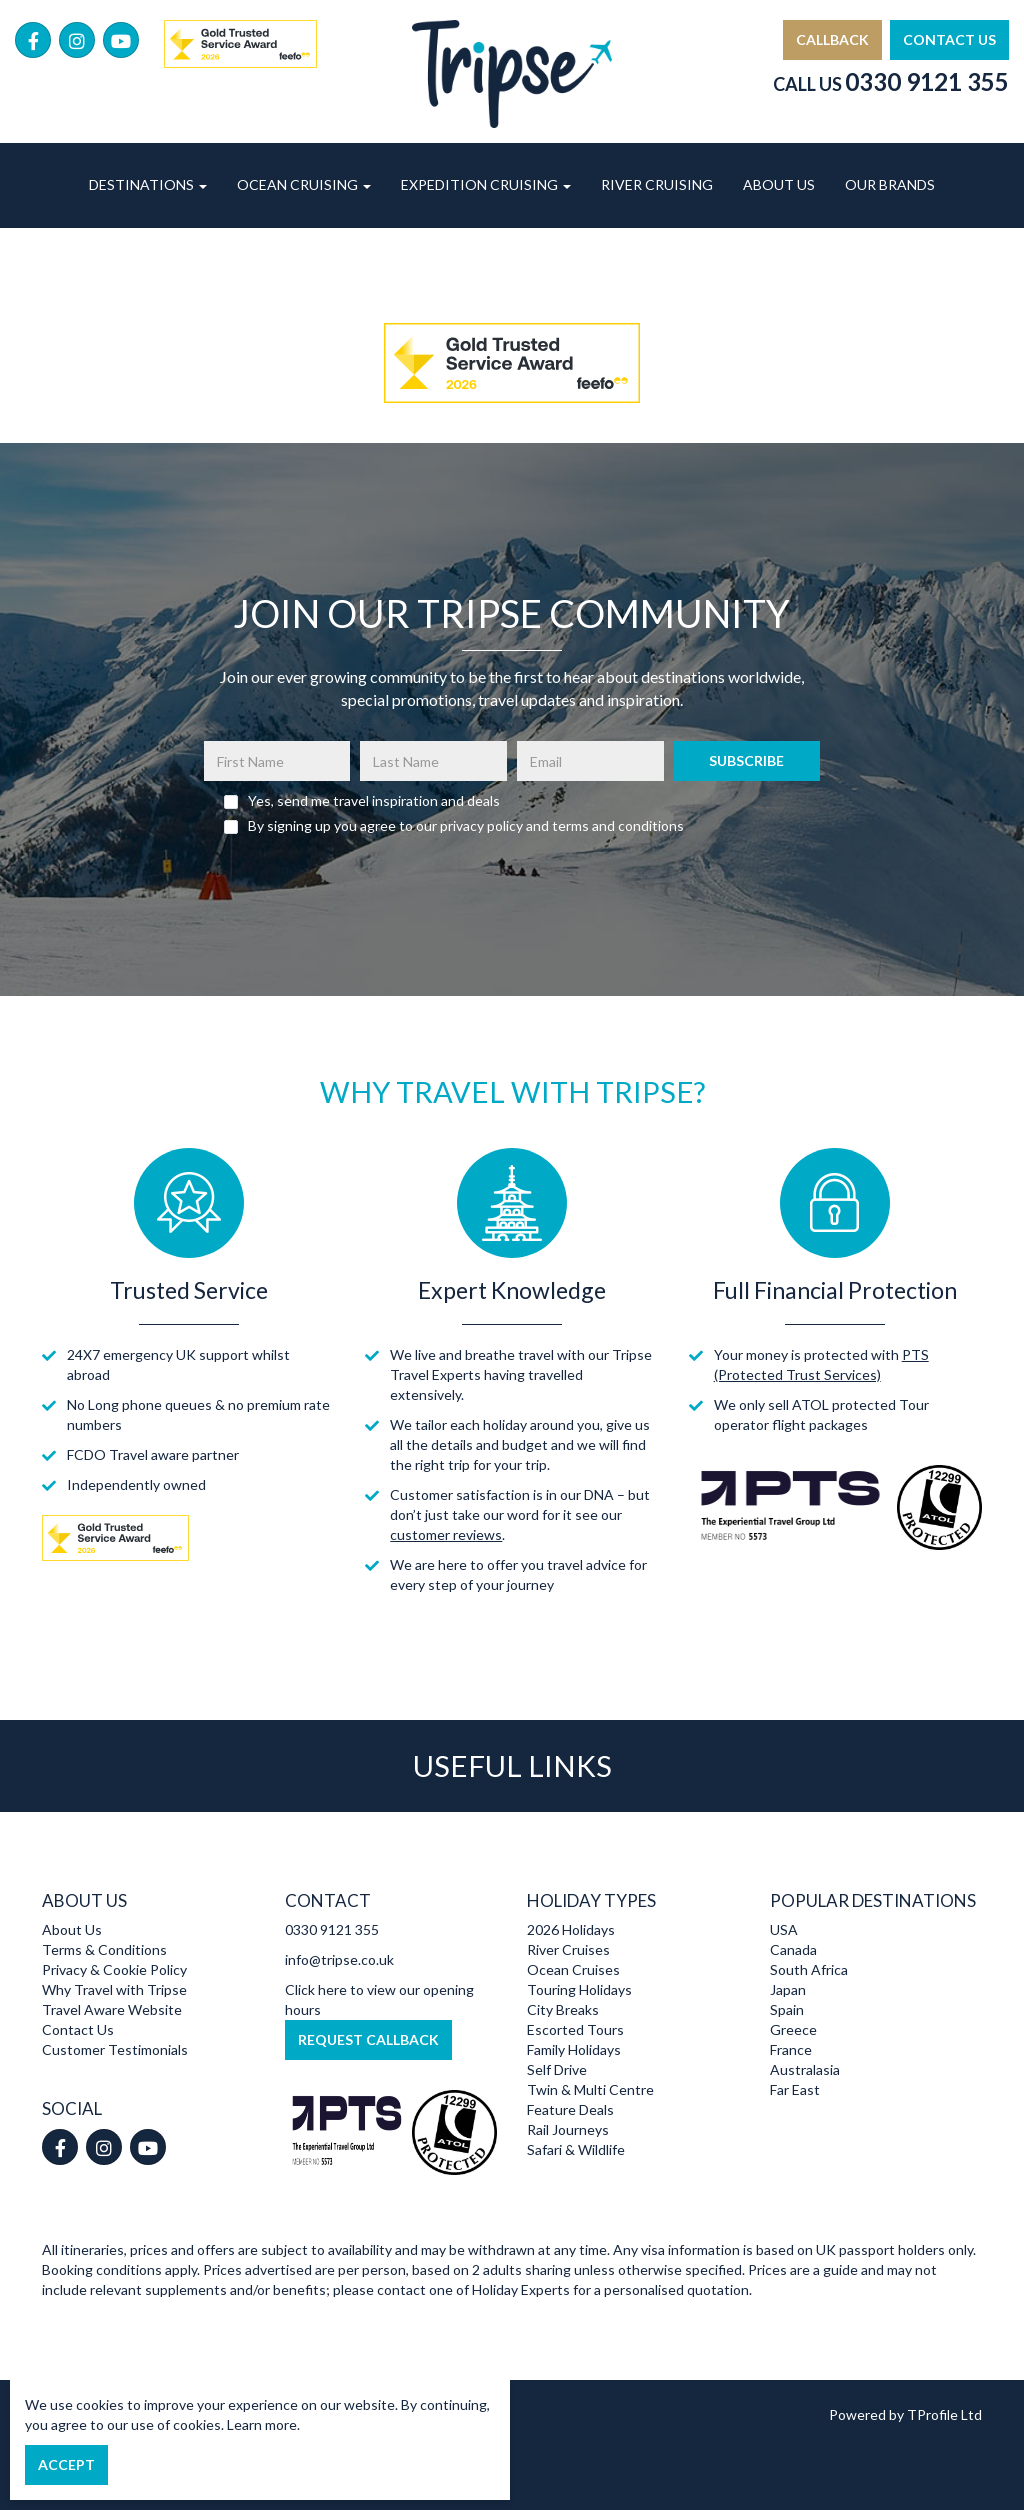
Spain (787, 2009)
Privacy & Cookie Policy (114, 1969)
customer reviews (446, 1534)
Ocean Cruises (573, 1969)
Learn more (262, 2424)
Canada (793, 1949)
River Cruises (568, 1949)
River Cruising (657, 184)
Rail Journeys (568, 2129)
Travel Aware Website (112, 2009)
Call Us (891, 84)
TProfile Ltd (944, 2414)
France (791, 2049)
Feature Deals (570, 2109)
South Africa (809, 1969)
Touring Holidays (579, 1989)
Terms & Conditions (104, 1949)
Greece (793, 2029)
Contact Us (949, 39)
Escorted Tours (575, 2029)
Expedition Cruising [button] (486, 184)
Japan (788, 1989)
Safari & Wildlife (576, 2149)
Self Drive (557, 2069)
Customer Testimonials (115, 2049)
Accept (66, 2464)
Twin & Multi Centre (590, 2089)
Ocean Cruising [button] (304, 184)
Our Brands (890, 184)
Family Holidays (574, 2049)
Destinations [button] (148, 184)
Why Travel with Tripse (114, 1989)
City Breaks (563, 2009)
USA (784, 1929)
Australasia (805, 2069)
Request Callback (368, 2039)
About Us (779, 184)
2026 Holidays (571, 1929)
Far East (795, 2089)
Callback (832, 39)
